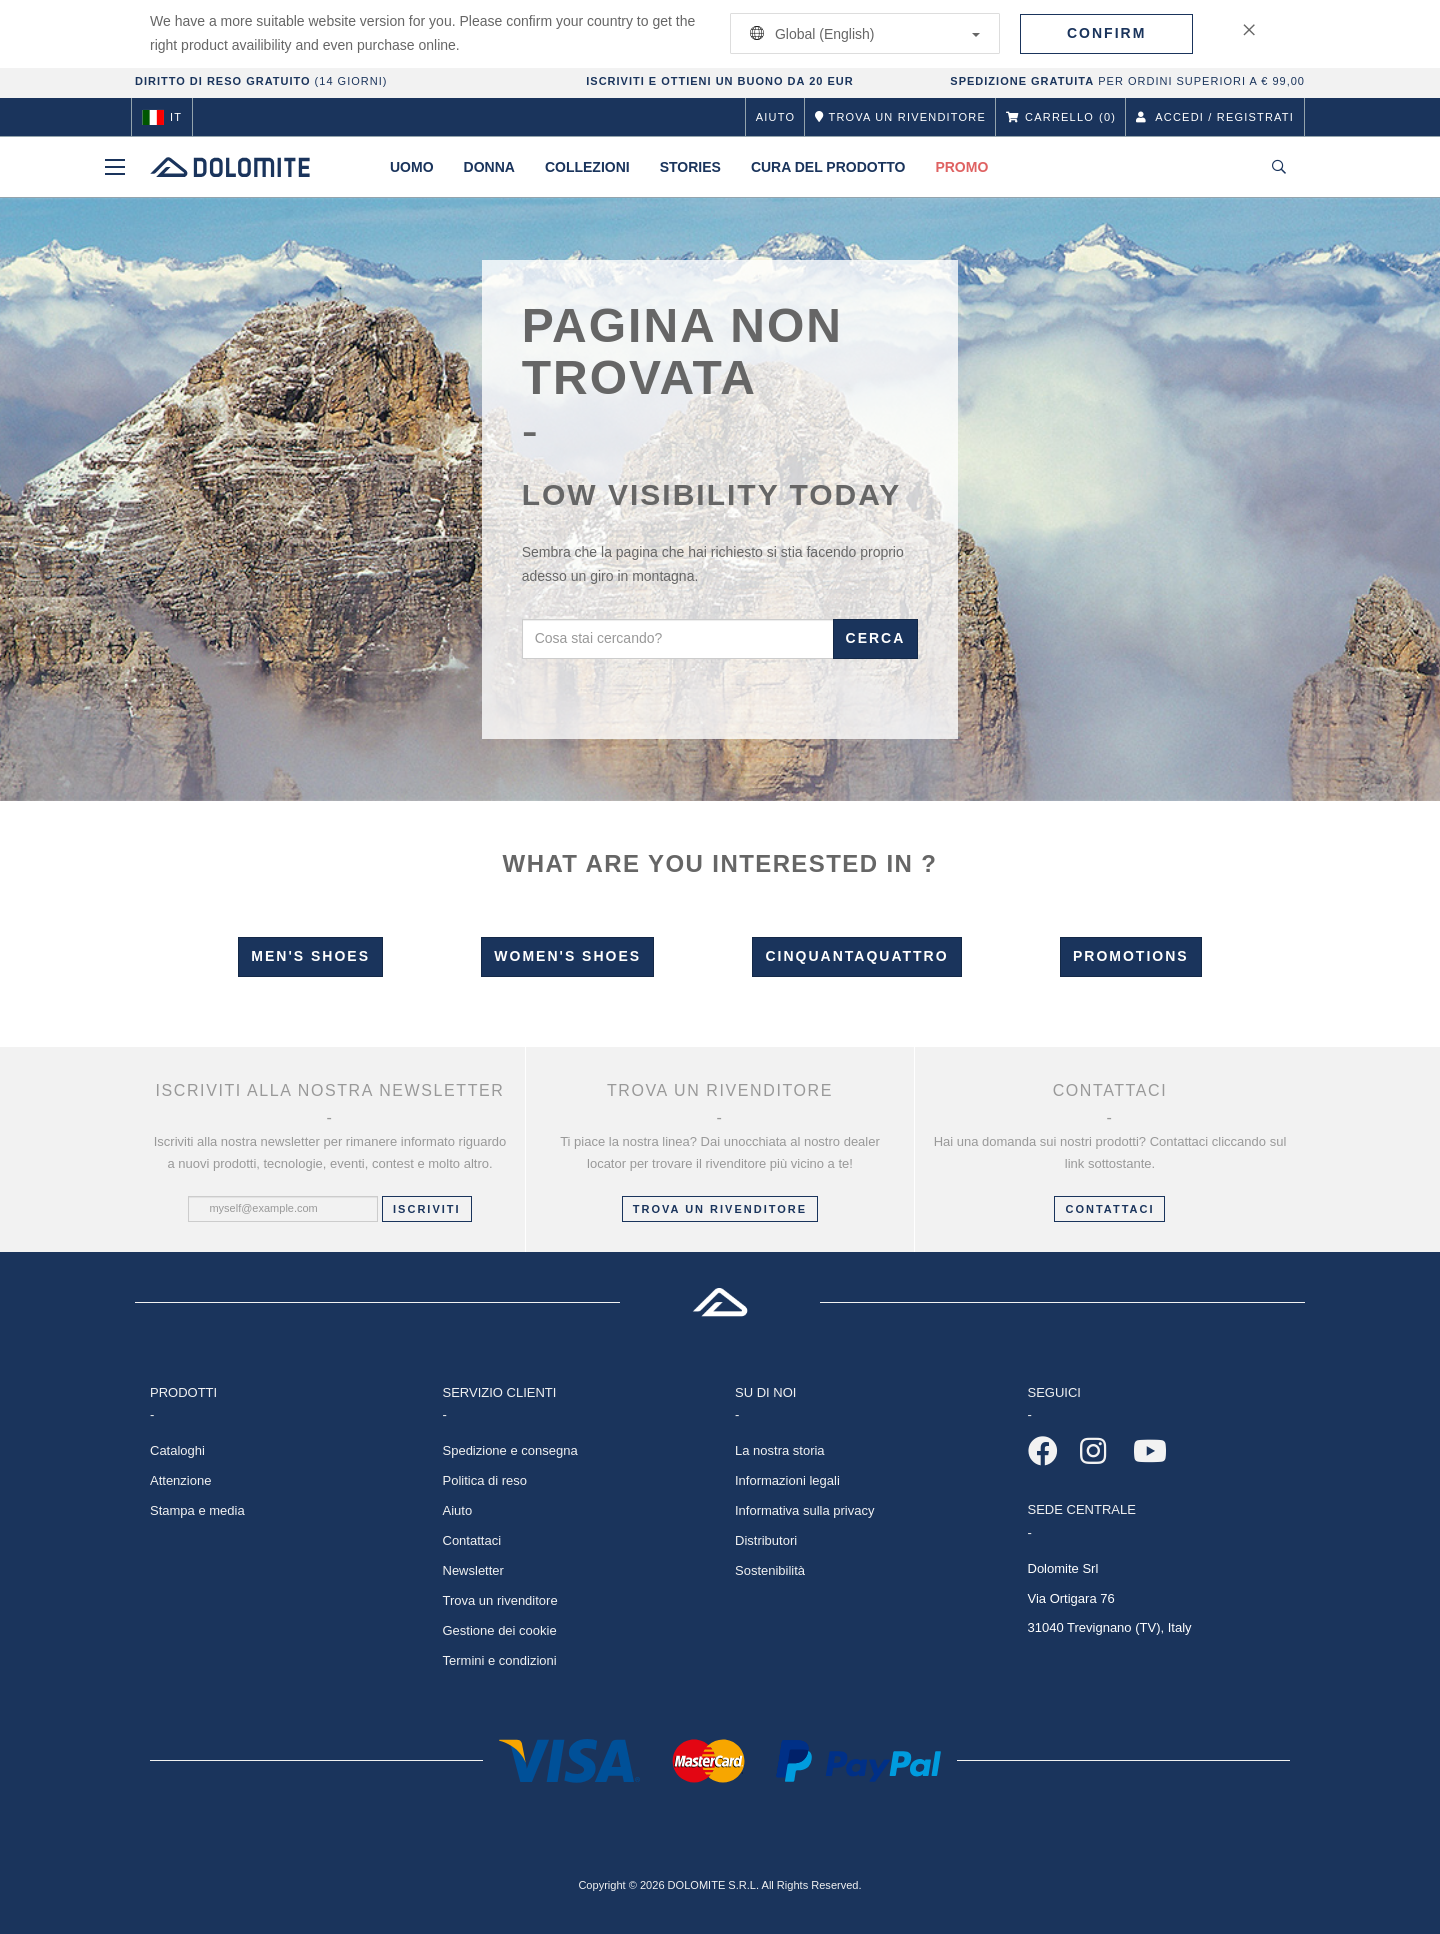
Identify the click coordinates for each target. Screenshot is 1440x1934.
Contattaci (472, 1540)
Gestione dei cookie (500, 1630)
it (162, 117)
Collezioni (587, 167)
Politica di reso (485, 1480)
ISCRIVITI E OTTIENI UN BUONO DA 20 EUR (719, 81)
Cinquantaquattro (856, 956)
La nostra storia (780, 1450)
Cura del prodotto (828, 167)
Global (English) (861, 33)
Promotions (1131, 956)
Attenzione (180, 1480)
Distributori (766, 1540)
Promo (961, 167)
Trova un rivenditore (720, 1209)
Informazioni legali (787, 1480)
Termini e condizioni (500, 1660)
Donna (489, 167)
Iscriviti (427, 1209)
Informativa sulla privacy (804, 1510)
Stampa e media (197, 1510)
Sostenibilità (770, 1570)
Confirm (1106, 33)
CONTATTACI (1109, 1209)
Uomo (412, 167)
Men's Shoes (310, 956)
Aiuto (775, 117)
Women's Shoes (567, 956)
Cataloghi (177, 1450)
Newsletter (473, 1570)
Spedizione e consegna (510, 1450)
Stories (690, 167)
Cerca (876, 638)
